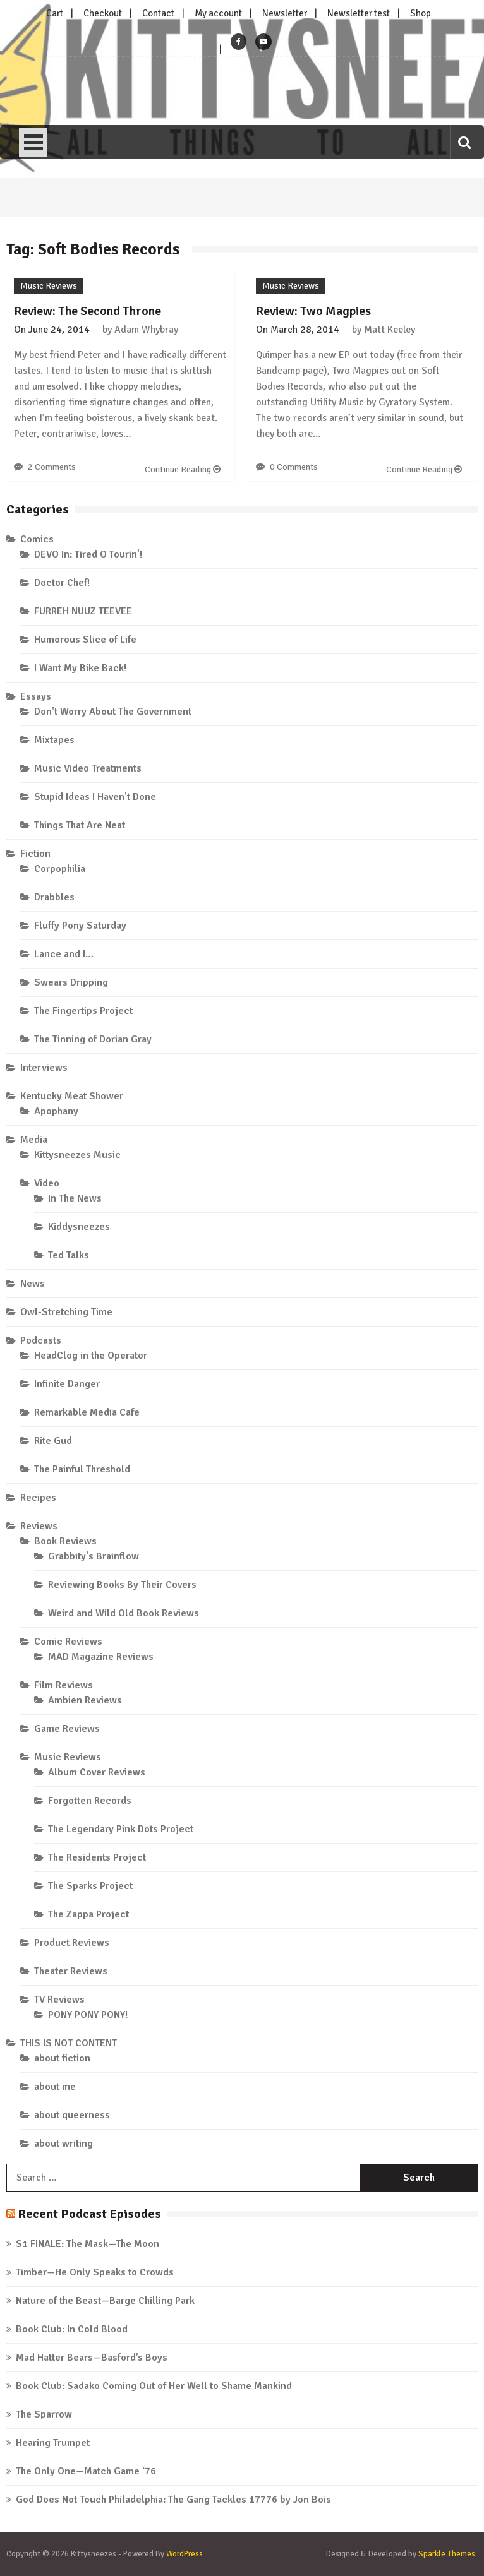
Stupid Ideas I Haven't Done (95, 796)
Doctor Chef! (62, 582)
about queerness (72, 2115)
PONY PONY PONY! (88, 2014)
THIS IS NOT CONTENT (68, 2043)
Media (33, 1139)
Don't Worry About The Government (112, 711)
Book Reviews (65, 1541)
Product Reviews (71, 1942)
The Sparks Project (90, 1886)
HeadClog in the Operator (90, 1355)
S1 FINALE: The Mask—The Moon (87, 2244)
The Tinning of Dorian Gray (93, 1039)
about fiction (62, 2058)
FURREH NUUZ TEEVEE (83, 611)
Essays (35, 696)
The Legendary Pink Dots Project (120, 1829)
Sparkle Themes (446, 2554)
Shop (420, 13)
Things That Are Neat (79, 825)
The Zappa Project (88, 1914)
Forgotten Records (89, 1800)
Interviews (44, 1067)
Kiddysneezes (79, 1226)
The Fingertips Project (83, 1011)
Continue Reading (183, 469)
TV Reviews (59, 1999)
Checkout (102, 13)
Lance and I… (64, 954)
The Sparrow (44, 2414)
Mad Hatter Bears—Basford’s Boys (91, 2357)
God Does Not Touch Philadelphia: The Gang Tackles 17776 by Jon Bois (173, 2499)
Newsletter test (358, 13)
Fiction (35, 853)
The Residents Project (97, 1857)
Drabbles (54, 897)
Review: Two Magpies (313, 311)
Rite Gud (53, 1440)
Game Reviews (67, 1728)
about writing (63, 2143)
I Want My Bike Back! (80, 668)
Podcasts (40, 1340)
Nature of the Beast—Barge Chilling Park (105, 2300)
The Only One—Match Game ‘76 (86, 2471)
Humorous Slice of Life (85, 639)
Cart (54, 13)
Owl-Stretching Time (66, 1312)
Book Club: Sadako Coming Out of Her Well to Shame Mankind (154, 2386)
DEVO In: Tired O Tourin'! (88, 554)
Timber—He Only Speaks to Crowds (95, 2272)
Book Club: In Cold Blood (72, 2329)
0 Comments (294, 467)
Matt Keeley (389, 329)
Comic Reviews (68, 1641)
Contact (158, 13)
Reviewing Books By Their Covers (122, 1584)
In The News (75, 1198)
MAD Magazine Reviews (101, 1656)
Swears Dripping (71, 982)
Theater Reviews (70, 1971)
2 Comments (52, 467)
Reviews (38, 1526)
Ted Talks (68, 1255)
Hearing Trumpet (53, 2442)
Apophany (56, 1111)
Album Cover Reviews (96, 1772)
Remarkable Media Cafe (87, 1412)
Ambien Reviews (85, 1700)
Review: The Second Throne (87, 311)
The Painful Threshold (82, 1469)
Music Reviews (48, 285)
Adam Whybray (146, 329)
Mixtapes (54, 740)
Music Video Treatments (88, 768)
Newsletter (284, 13)
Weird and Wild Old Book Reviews (123, 1613)
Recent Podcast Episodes (89, 2214)
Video (46, 1183)
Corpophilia (59, 868)
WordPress (184, 2554)
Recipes (38, 1497)
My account (218, 13)
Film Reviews (63, 1685)
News (32, 1283)
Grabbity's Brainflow (93, 1556)
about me (55, 2086)
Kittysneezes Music (77, 1154)
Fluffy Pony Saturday (80, 925)
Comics (37, 539)
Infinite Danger (67, 1384)
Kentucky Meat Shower (71, 1096)
